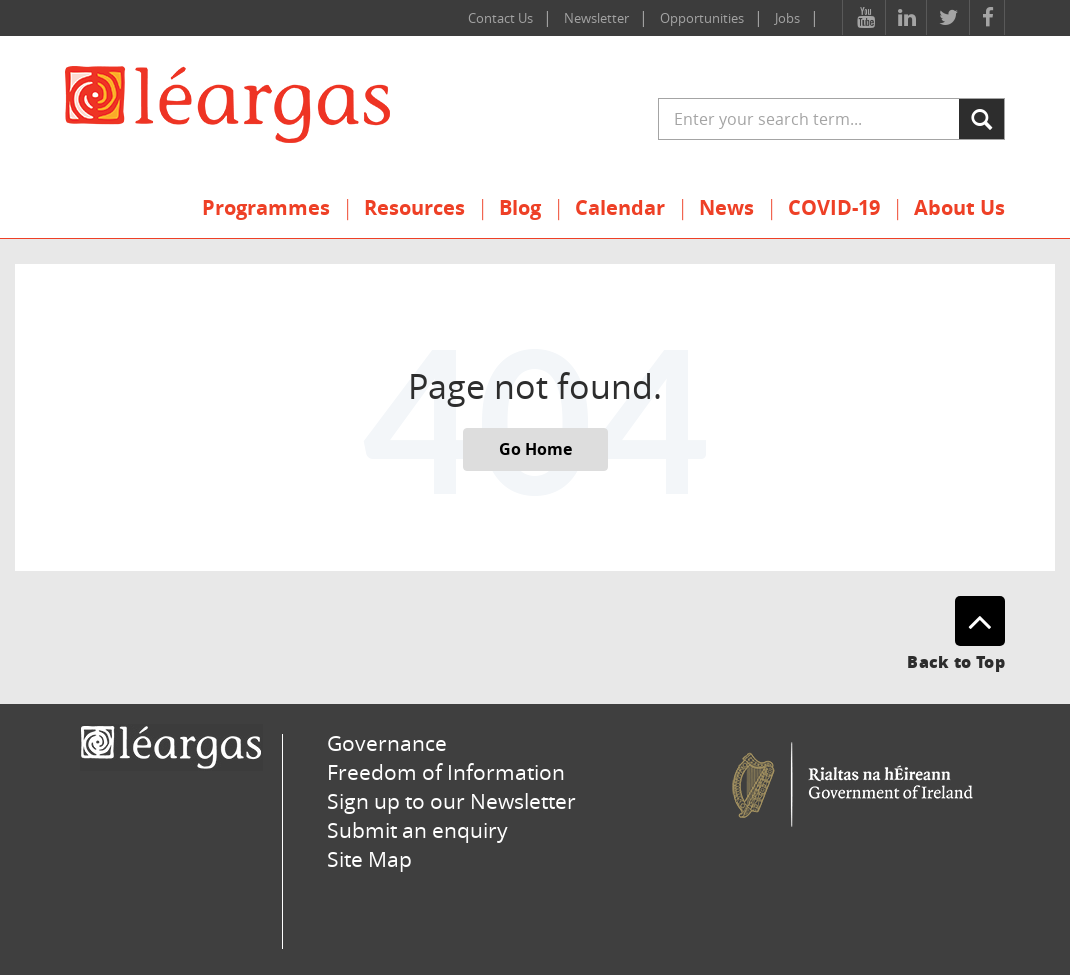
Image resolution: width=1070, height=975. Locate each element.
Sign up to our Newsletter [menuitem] (451, 801)
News (726, 207)
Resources (414, 207)
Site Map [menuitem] (369, 859)
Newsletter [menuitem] (596, 18)
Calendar (620, 207)
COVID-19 (834, 207)
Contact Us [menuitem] (500, 18)
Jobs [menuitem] (787, 18)
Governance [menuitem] (387, 743)
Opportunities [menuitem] (702, 18)
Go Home (535, 449)
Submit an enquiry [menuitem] (417, 830)
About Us (959, 207)
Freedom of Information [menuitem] (446, 772)
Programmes (266, 207)
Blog (520, 207)
